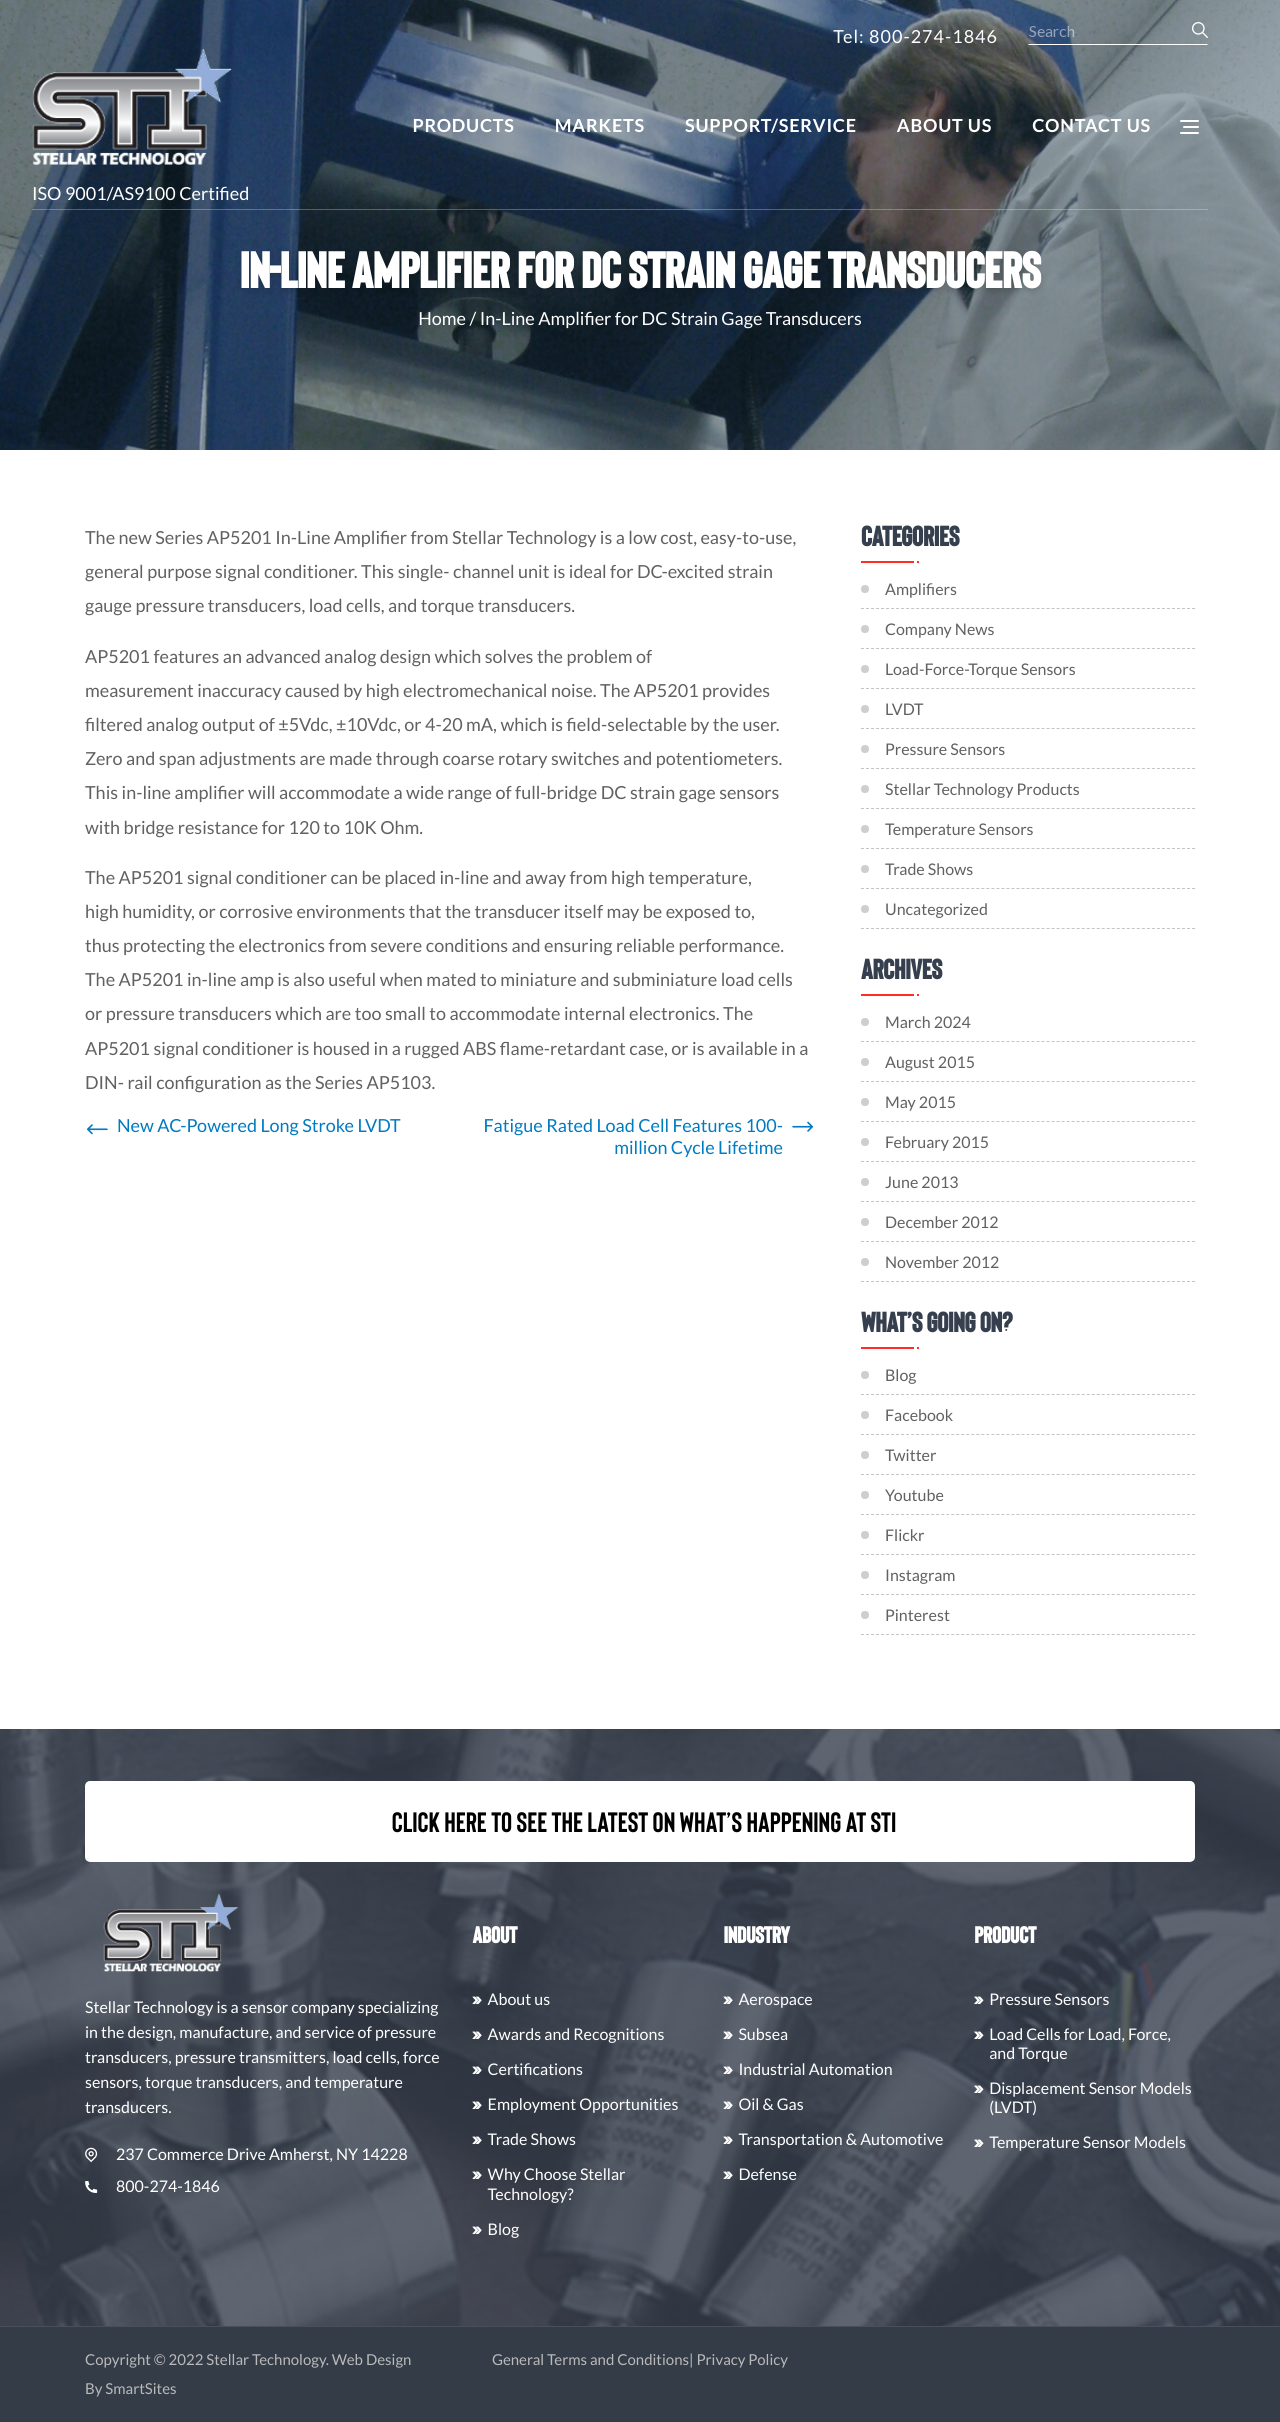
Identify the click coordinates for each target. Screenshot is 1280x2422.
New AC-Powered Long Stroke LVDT (259, 1125)
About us (613, 1999)
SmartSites (235, 2389)
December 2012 (1027, 1222)
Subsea (858, 2034)
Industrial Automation (910, 2069)
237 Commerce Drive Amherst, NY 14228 (340, 2154)
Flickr (991, 1535)
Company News (940, 629)
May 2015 (1006, 1102)
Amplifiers (921, 589)
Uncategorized (936, 909)
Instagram (1006, 1575)
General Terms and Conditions (684, 2360)
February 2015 (1023, 1142)
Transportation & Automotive (935, 2139)
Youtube (1000, 1495)
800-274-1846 (246, 2186)
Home (442, 318)
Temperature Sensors (959, 829)
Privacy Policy (837, 2360)
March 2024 (1014, 1022)
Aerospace (870, 1999)
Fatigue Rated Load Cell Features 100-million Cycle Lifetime (633, 1136)
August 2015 (1016, 1062)
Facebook (1005, 1415)
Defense (862, 2174)
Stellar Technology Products (982, 789)
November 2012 (1028, 1262)
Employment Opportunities (677, 2104)
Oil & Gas (865, 2104)
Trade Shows (929, 869)
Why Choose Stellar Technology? (651, 2184)
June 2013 (1007, 1182)
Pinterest (1003, 1615)
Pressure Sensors (945, 749)
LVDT (904, 709)
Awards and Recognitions (670, 2034)
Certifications (629, 2069)
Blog (987, 1375)
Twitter (996, 1455)
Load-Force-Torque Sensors (980, 669)
